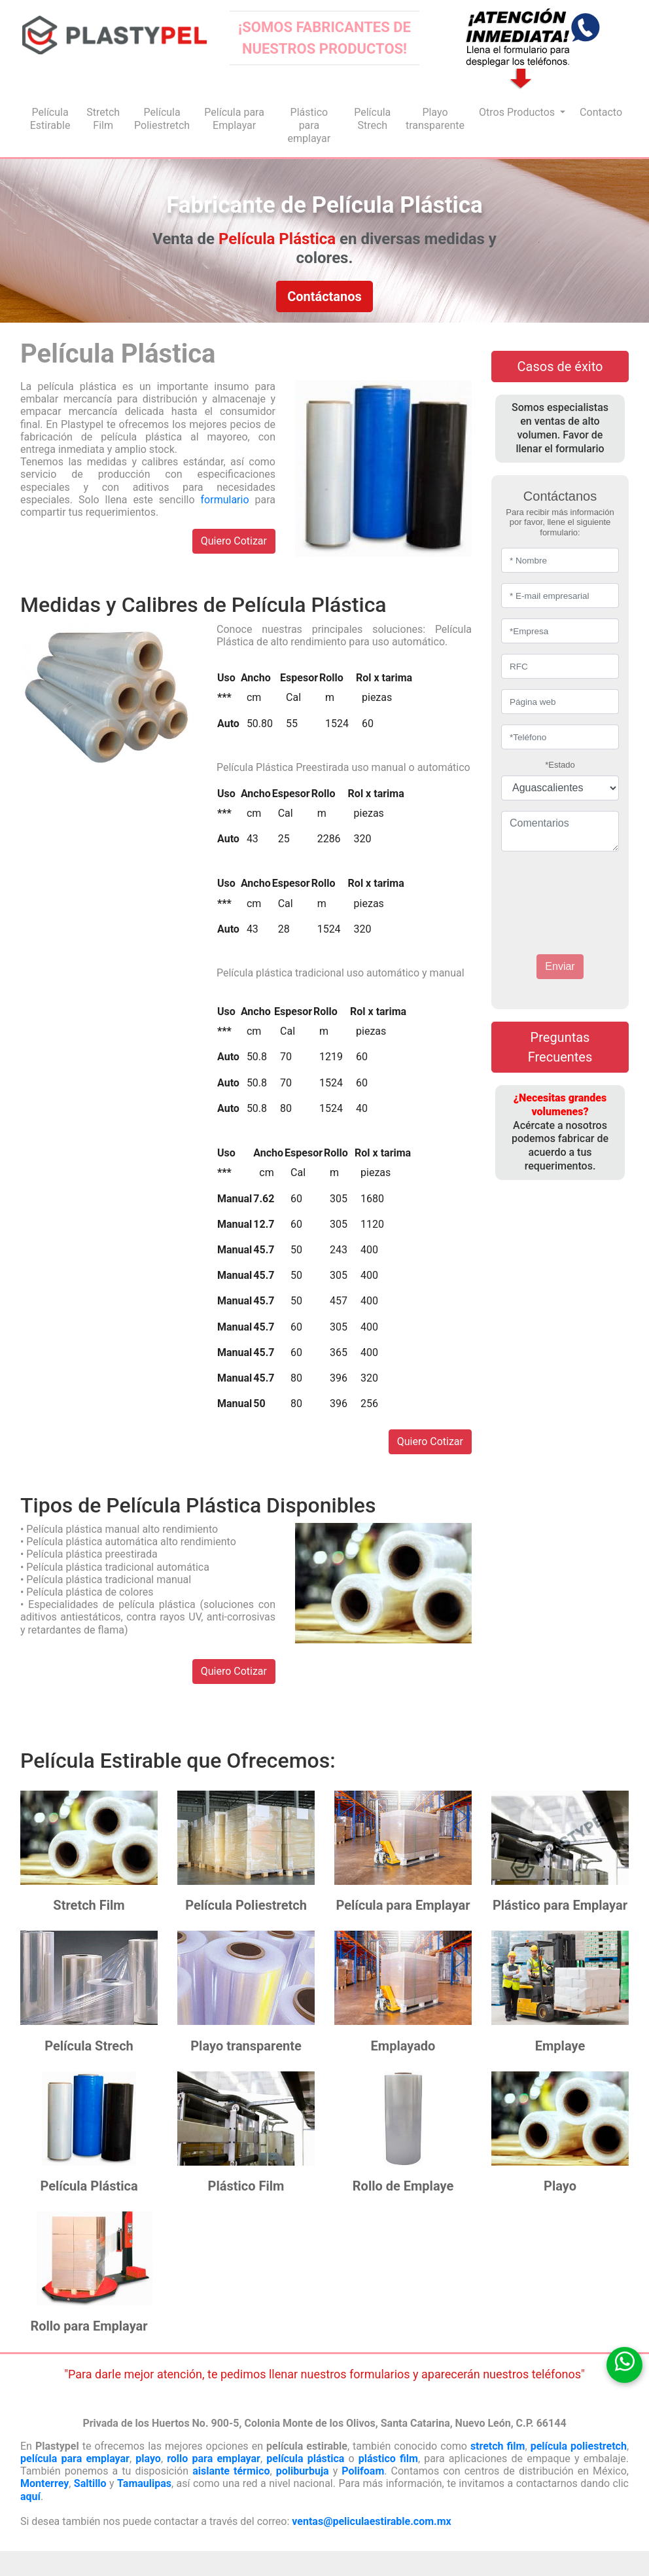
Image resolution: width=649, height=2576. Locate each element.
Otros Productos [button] (518, 112)
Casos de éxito (560, 366)
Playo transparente (435, 119)
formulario (225, 499)
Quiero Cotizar (234, 541)
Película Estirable (50, 119)
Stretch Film (103, 119)
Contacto (601, 112)
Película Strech (372, 119)
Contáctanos (324, 296)
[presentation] (579, 889)
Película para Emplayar (234, 119)
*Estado (560, 765)
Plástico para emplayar (309, 125)
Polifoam (363, 2471)
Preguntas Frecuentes (560, 1047)
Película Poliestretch (162, 119)
